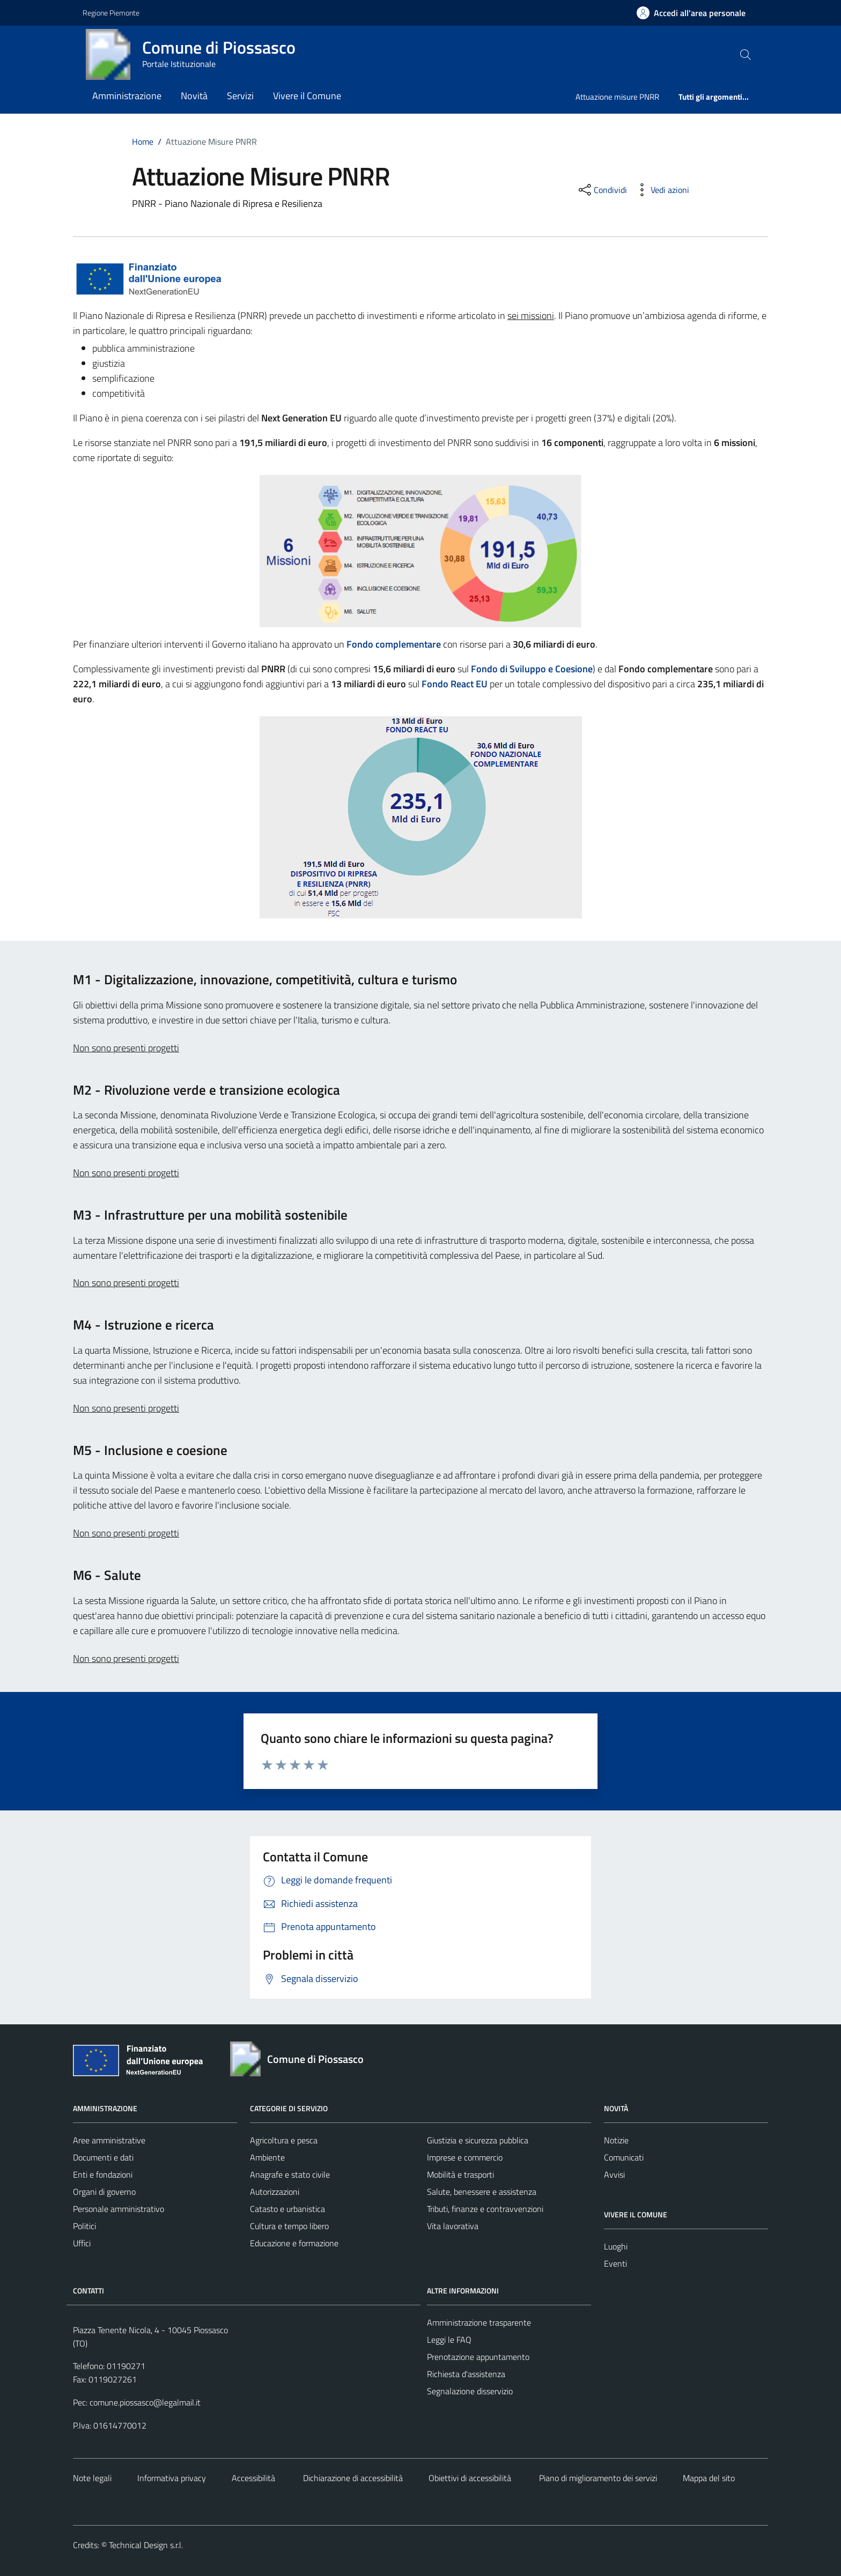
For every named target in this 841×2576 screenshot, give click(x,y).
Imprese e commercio (465, 2157)
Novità (194, 95)
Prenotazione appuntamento (478, 2356)
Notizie (616, 2140)
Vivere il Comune (307, 95)
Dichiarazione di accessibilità (352, 2477)
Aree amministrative (109, 2140)
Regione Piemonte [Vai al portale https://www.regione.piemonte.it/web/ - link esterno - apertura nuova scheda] (111, 12)
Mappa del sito (709, 2477)
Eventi (615, 2263)
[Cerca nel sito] (745, 54)
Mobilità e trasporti (460, 2174)
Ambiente (267, 2157)
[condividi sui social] (601, 189)
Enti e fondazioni (102, 2174)
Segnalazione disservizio (470, 2391)
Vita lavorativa (452, 2225)
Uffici (82, 2243)
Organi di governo (104, 2191)
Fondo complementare (393, 644)
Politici (84, 2225)
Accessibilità (253, 2477)
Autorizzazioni (274, 2191)
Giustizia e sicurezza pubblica (477, 2140)
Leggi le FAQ (449, 2339)
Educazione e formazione (294, 2243)
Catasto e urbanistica (287, 2208)
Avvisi (614, 2174)
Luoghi (616, 2246)
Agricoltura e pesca (284, 2140)
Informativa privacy (171, 2477)
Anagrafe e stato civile (290, 2174)
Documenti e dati (103, 2157)
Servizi (240, 95)
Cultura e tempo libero (289, 2225)
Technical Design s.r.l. (146, 2544)
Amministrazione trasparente (479, 2322)
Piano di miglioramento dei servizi (597, 2477)
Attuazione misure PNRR (617, 97)
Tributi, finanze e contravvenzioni (485, 2208)
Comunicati (624, 2157)
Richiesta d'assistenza (466, 2373)
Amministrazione (126, 95)
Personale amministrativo (118, 2208)
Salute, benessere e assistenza (481, 2191)
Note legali (92, 2477)
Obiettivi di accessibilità (470, 2477)
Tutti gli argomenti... (713, 97)
